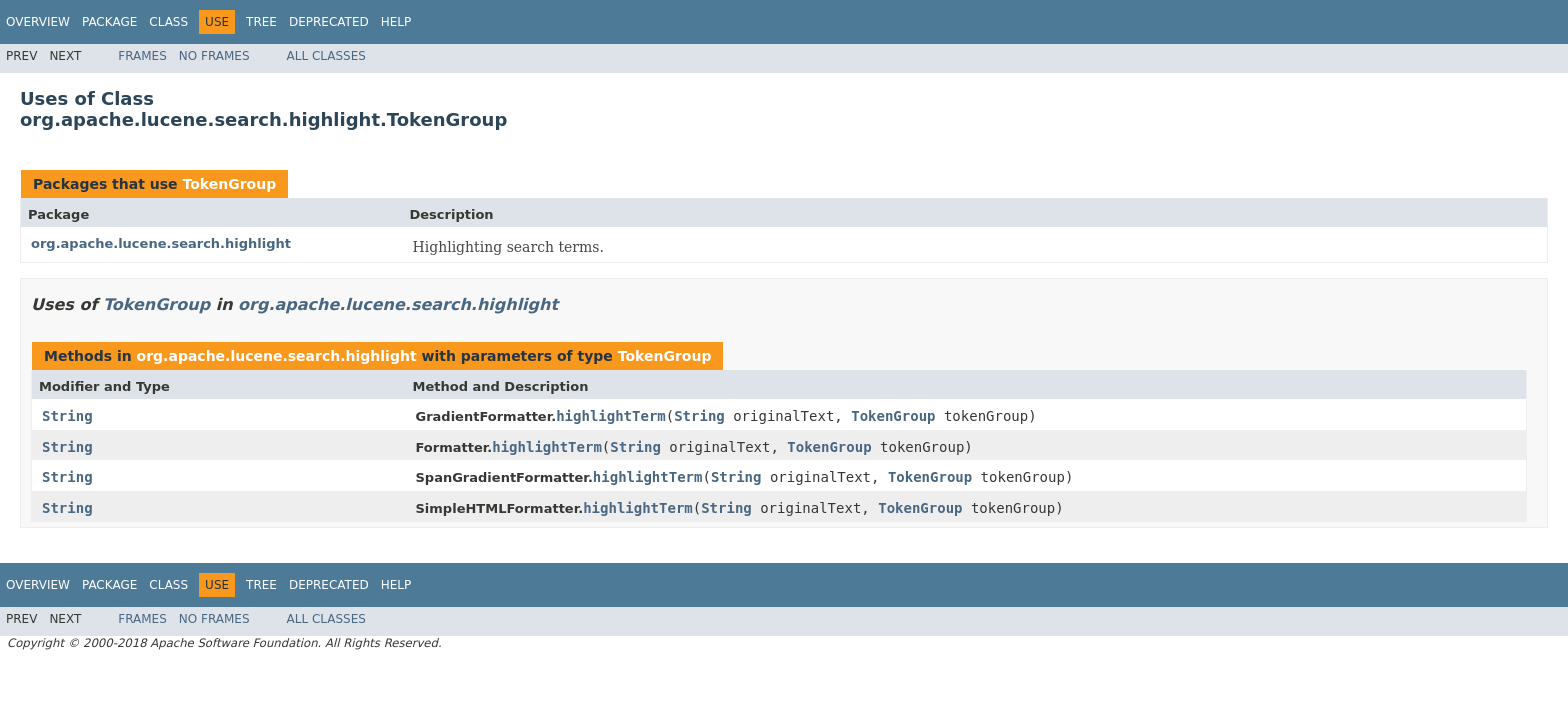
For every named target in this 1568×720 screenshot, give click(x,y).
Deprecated (329, 22)
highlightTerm (611, 416)
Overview (38, 22)
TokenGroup (229, 184)
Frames (142, 56)
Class (168, 22)
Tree (261, 22)
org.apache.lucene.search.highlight (161, 243)
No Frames (214, 56)
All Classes (326, 56)
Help (396, 22)
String (67, 416)
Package (109, 22)
